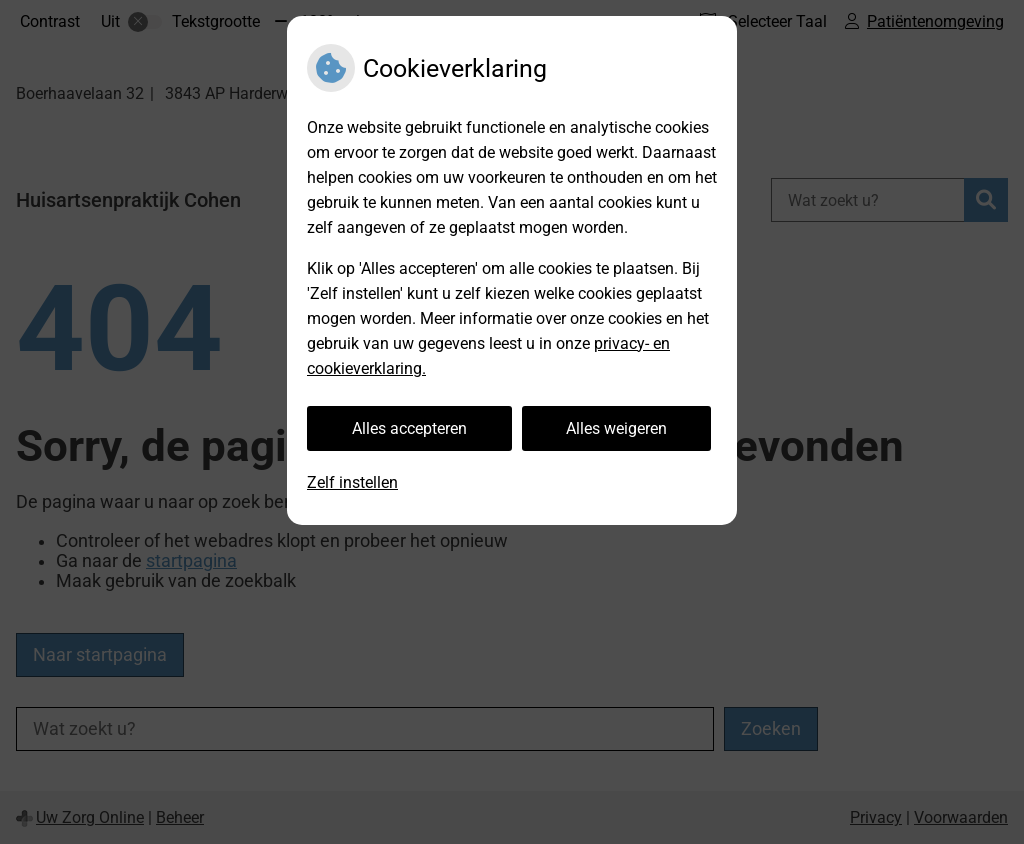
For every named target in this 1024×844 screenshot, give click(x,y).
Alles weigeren (616, 428)
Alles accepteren (409, 428)
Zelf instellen (352, 482)
